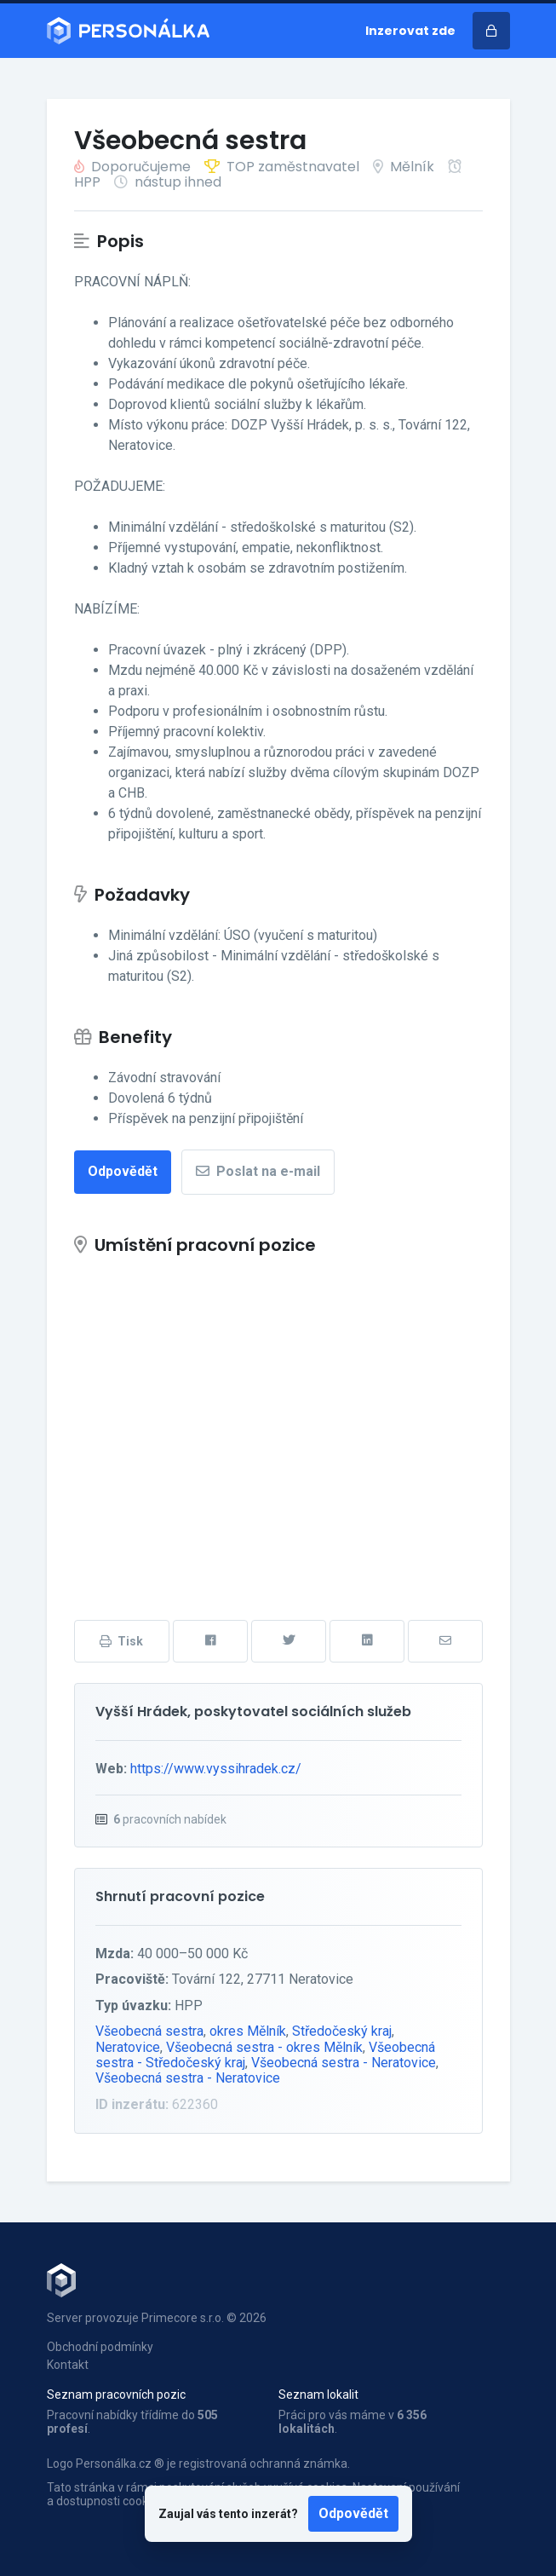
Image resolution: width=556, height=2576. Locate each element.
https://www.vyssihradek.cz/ (215, 1769)
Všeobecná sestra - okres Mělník (264, 2047)
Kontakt (68, 2364)
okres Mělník (247, 2031)
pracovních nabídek (169, 1819)
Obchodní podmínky (100, 2347)
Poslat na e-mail (258, 1171)
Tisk (121, 1641)
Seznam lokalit (318, 2394)
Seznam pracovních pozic (116, 2394)
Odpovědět (353, 2513)
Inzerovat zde (410, 30)
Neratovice (127, 2047)
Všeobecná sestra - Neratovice (343, 2062)
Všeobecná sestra (149, 2031)
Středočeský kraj (342, 2031)
